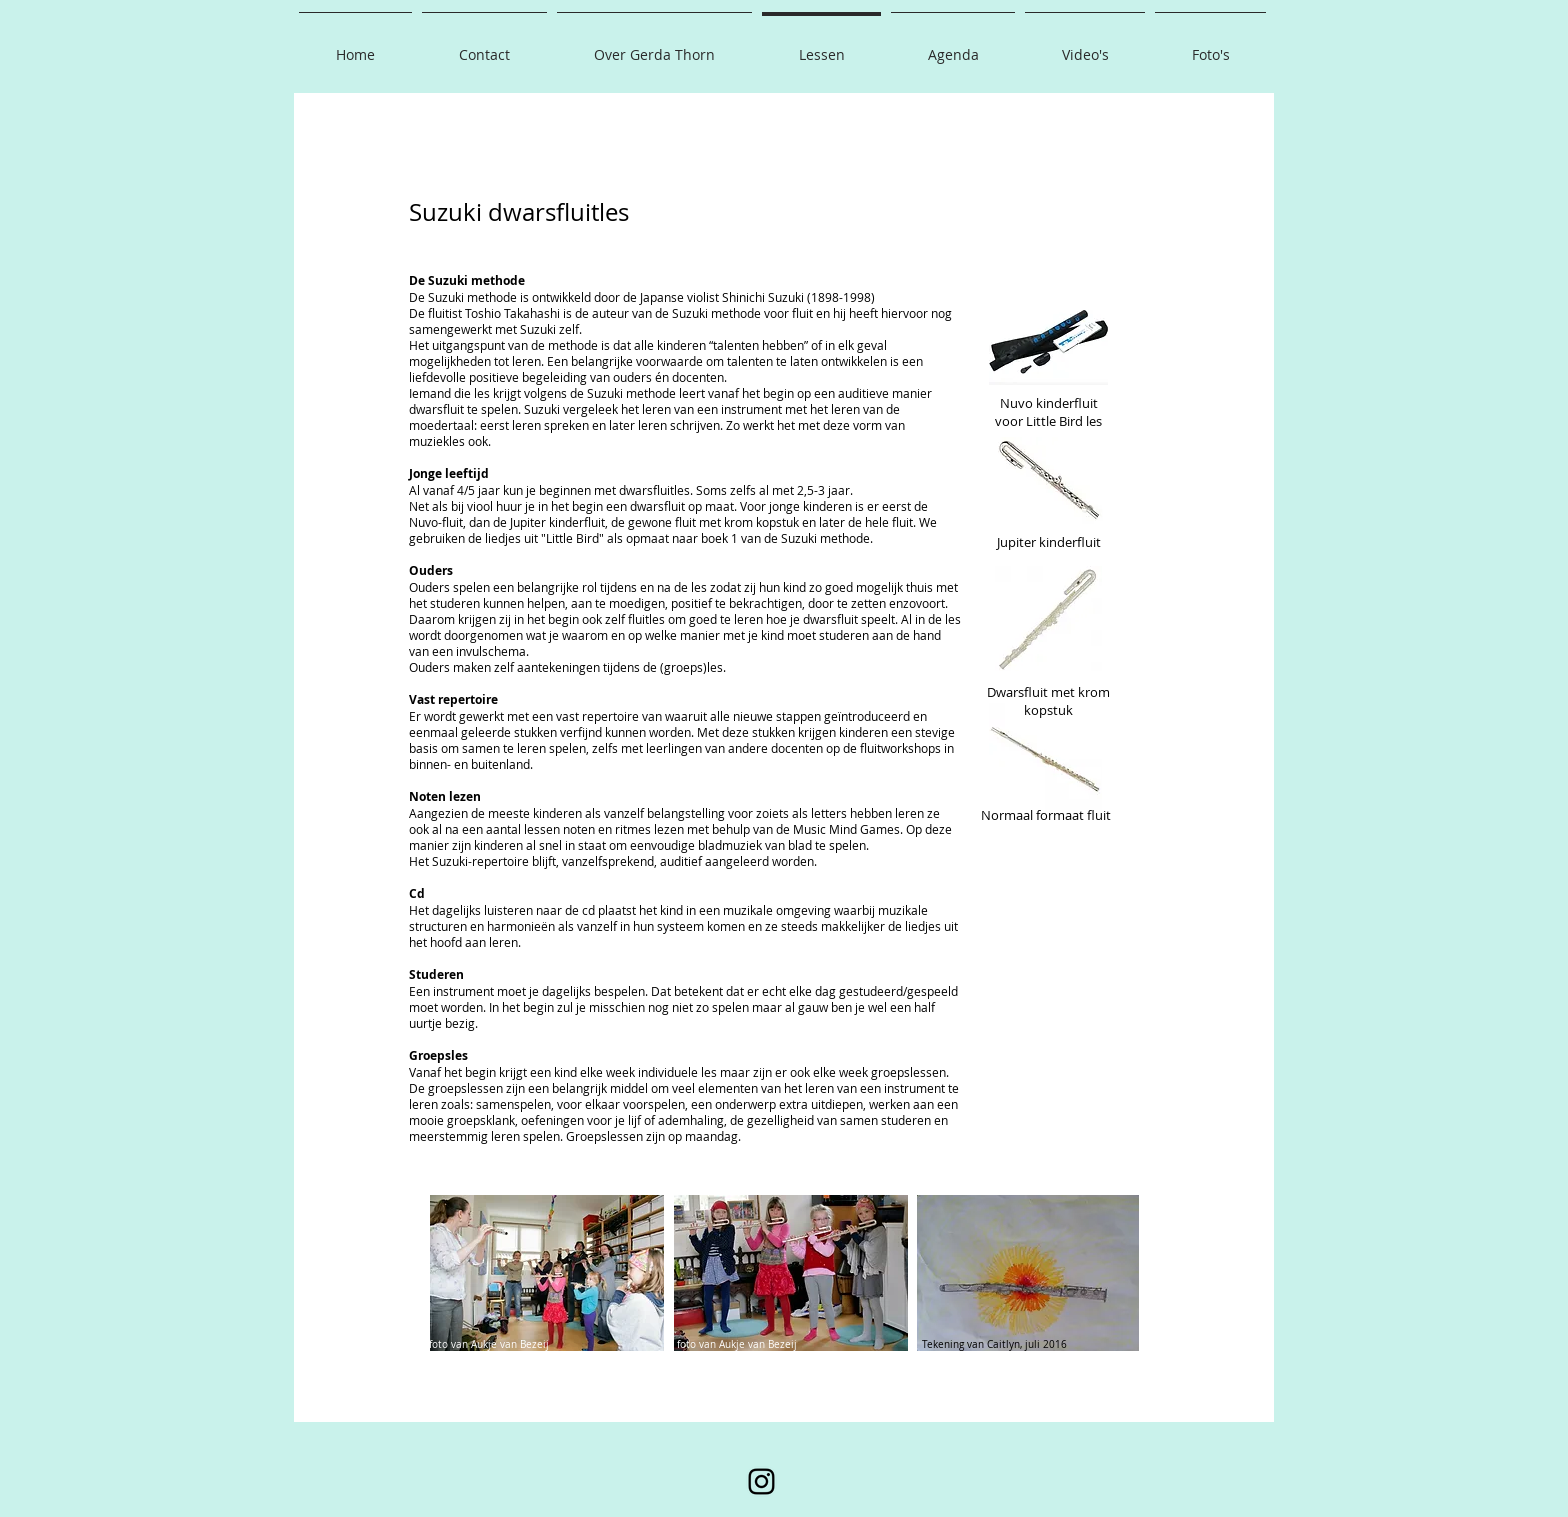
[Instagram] (761, 1481)
